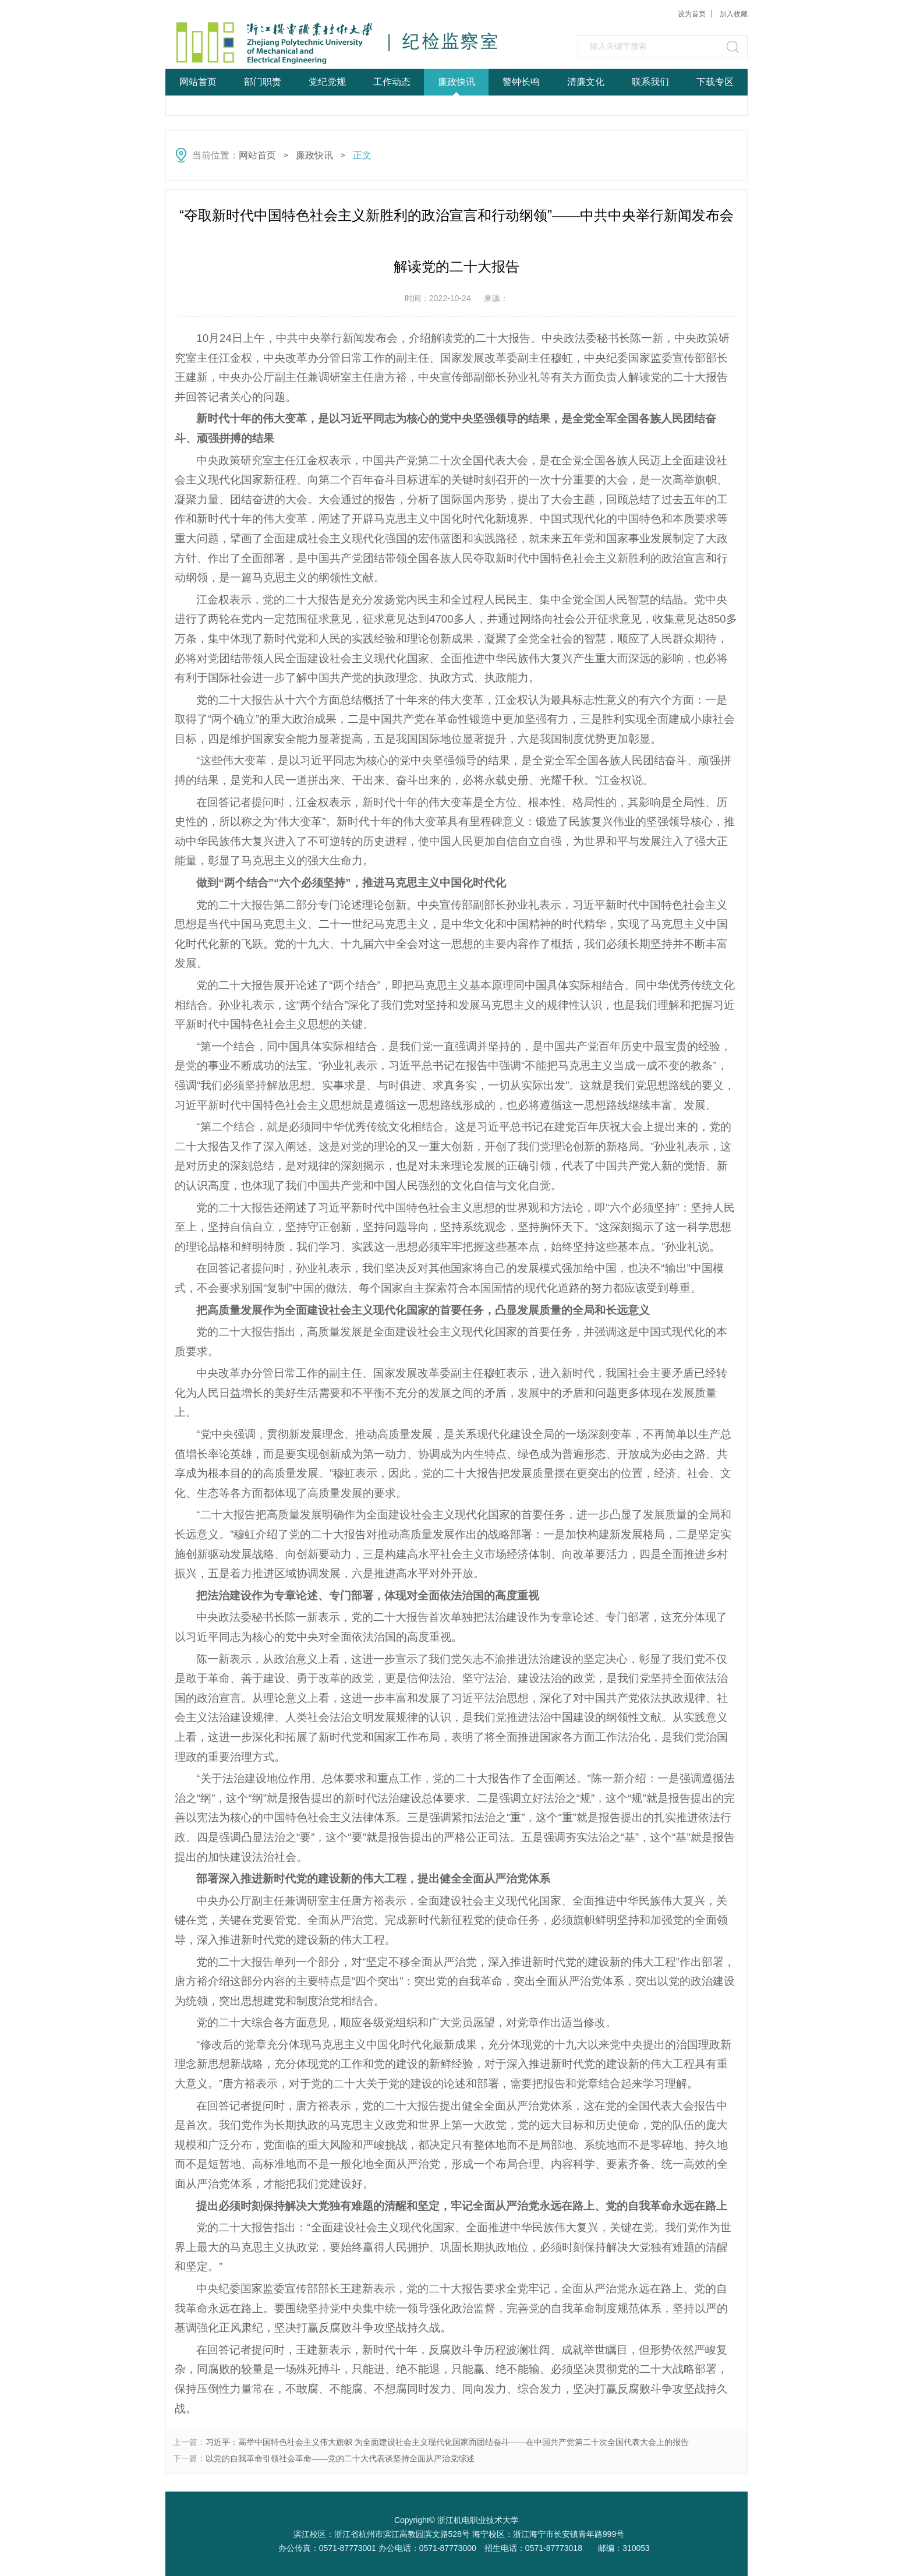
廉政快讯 (456, 82)
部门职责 (262, 82)
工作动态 (392, 82)
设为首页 (692, 14)
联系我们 (650, 82)
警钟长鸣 (521, 82)
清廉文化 (585, 82)
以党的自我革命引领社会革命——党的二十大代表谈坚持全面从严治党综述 (340, 2458)
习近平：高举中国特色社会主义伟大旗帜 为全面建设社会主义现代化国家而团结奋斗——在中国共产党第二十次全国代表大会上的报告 (447, 2442)
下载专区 (715, 82)
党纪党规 (327, 82)
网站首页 (198, 82)
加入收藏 (734, 14)
